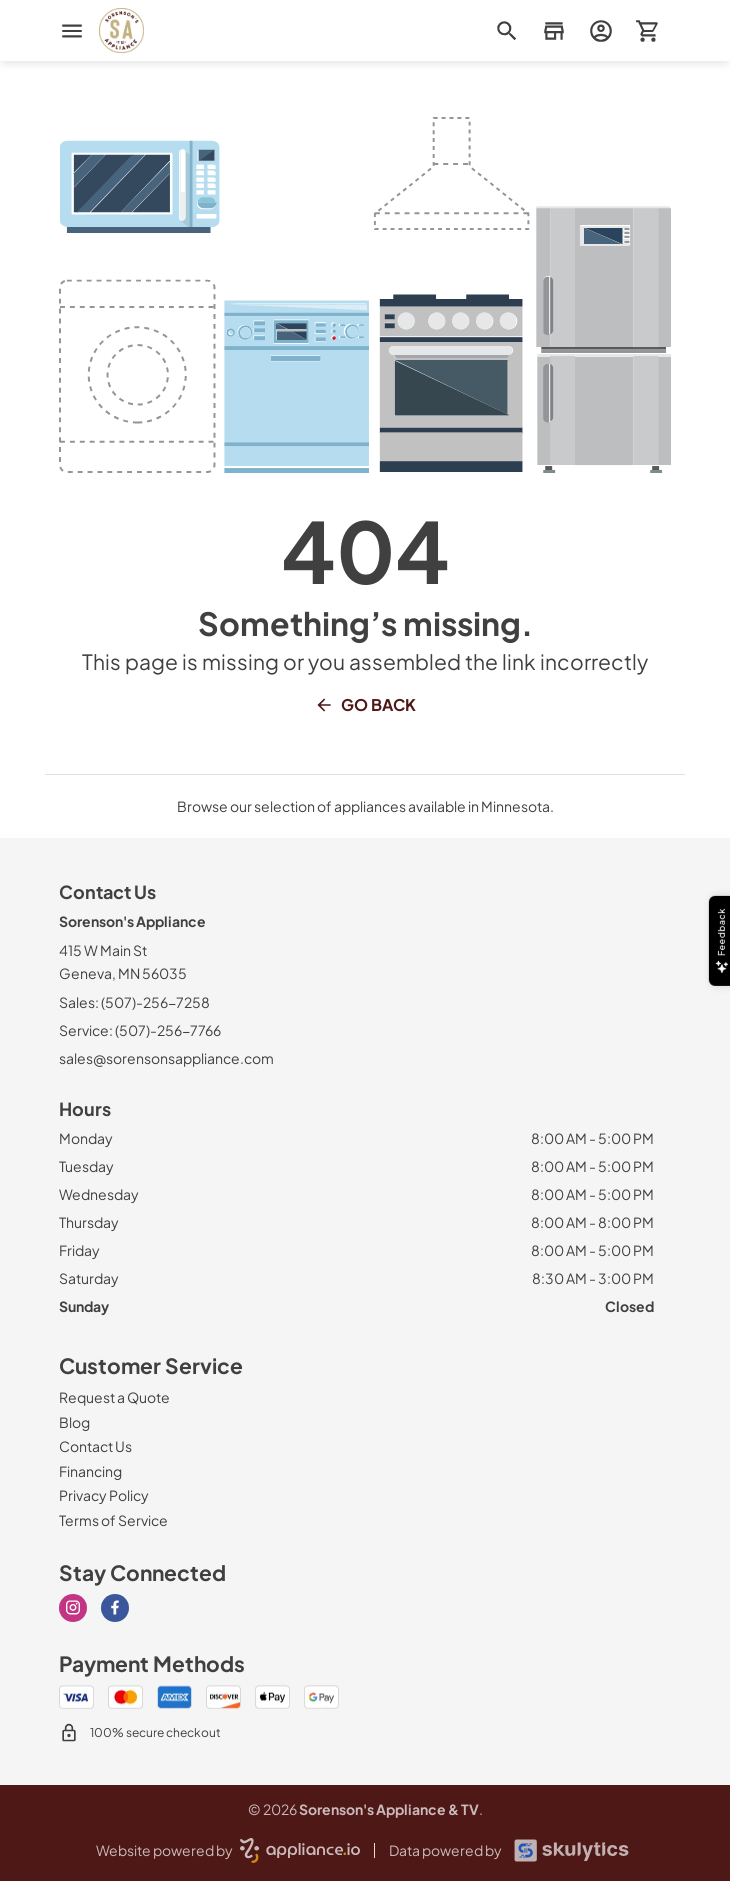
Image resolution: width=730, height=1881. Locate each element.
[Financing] (90, 1471)
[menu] (72, 31)
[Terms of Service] (113, 1520)
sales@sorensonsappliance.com (166, 1058)
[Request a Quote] (114, 1397)
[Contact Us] (95, 1446)
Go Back (365, 705)
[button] (553, 30)
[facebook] (115, 1608)
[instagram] (73, 1608)
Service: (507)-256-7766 (140, 1030)
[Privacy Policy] (104, 1495)
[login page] (600, 30)
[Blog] (74, 1422)
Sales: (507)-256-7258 (134, 1002)
